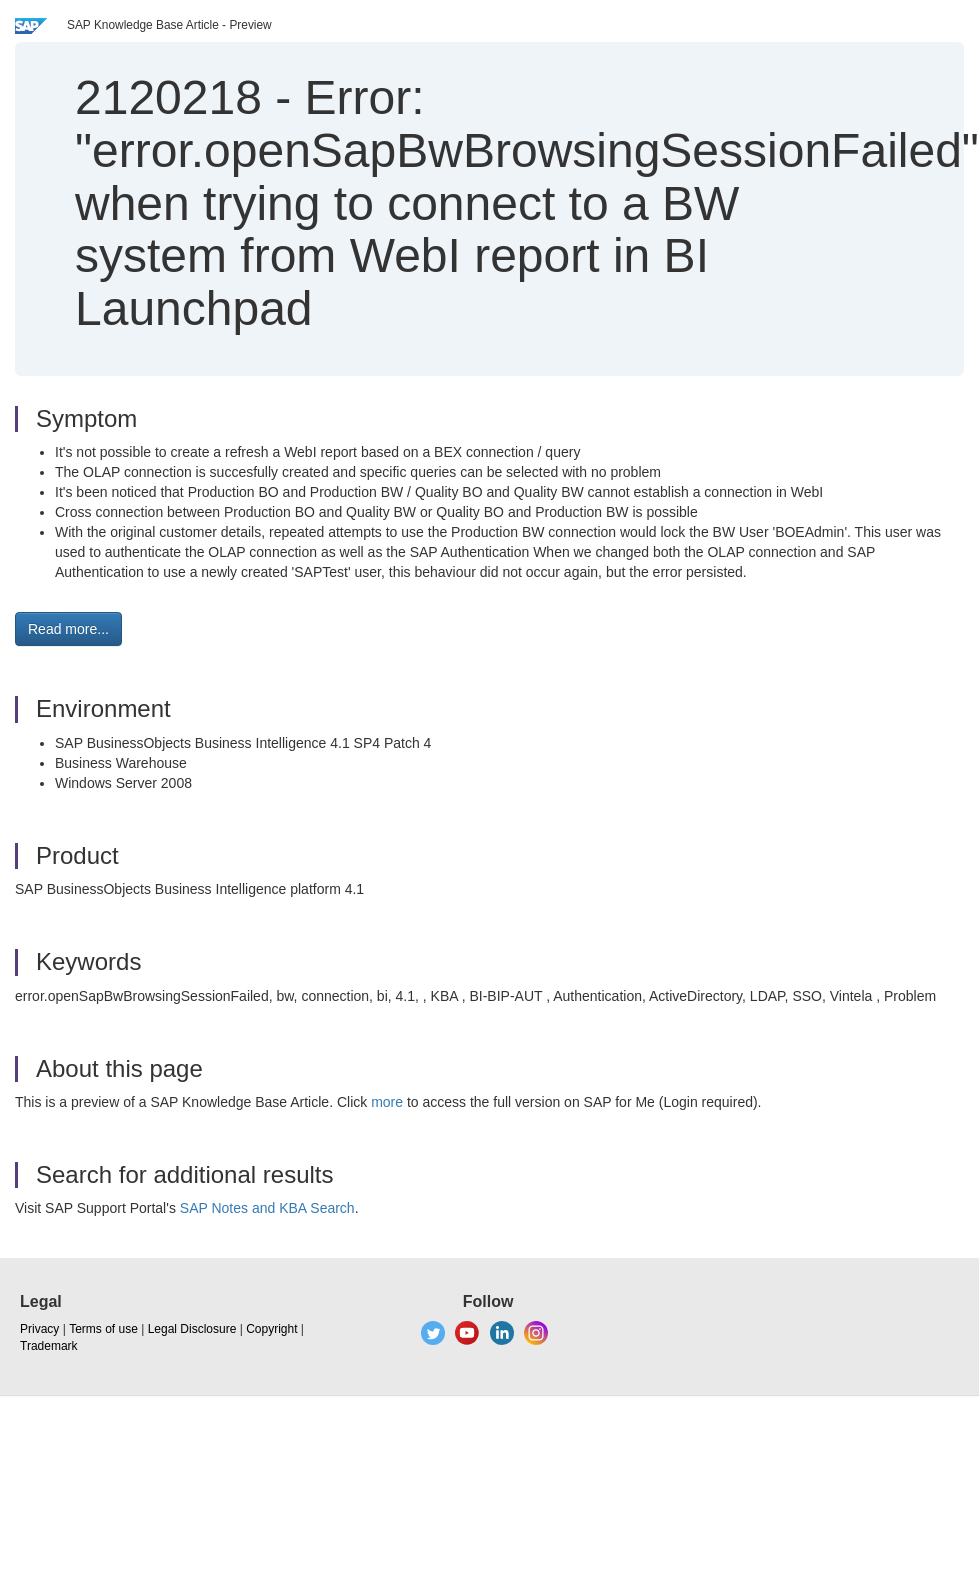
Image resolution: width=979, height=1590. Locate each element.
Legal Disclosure (192, 1329)
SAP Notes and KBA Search (267, 1208)
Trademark (49, 1346)
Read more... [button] (68, 629)
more (387, 1102)
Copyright (271, 1329)
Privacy (39, 1329)
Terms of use (103, 1329)
